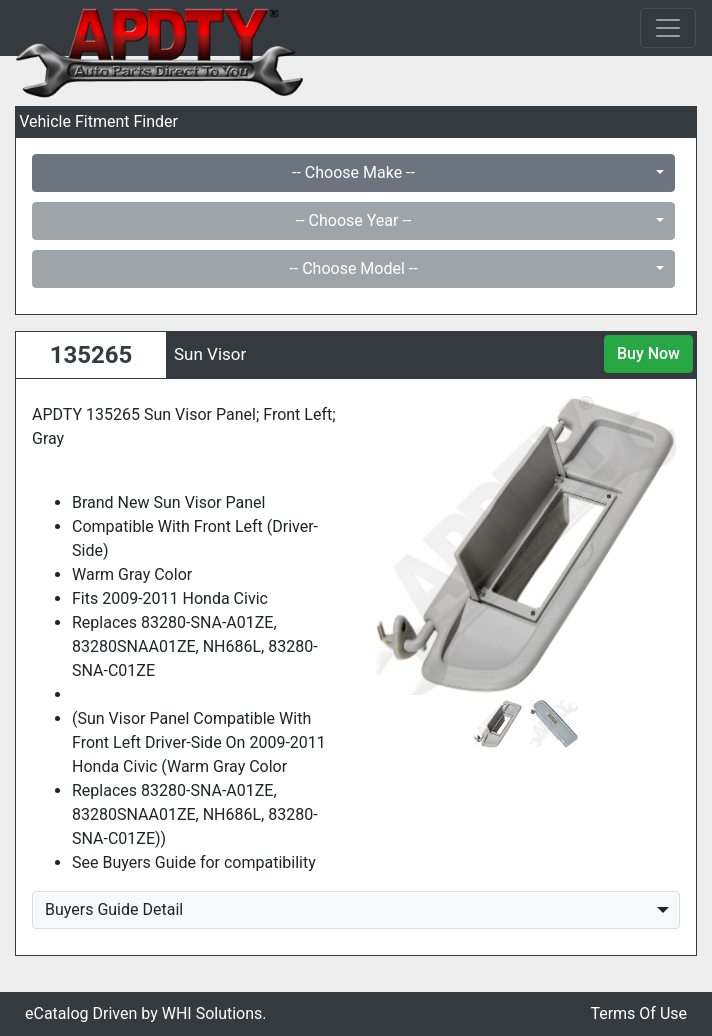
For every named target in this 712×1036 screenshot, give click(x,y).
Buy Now (648, 353)
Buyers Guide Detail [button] (114, 909)
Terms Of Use (638, 1013)
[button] (394, 545)
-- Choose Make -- (353, 172)
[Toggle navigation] (668, 28)
